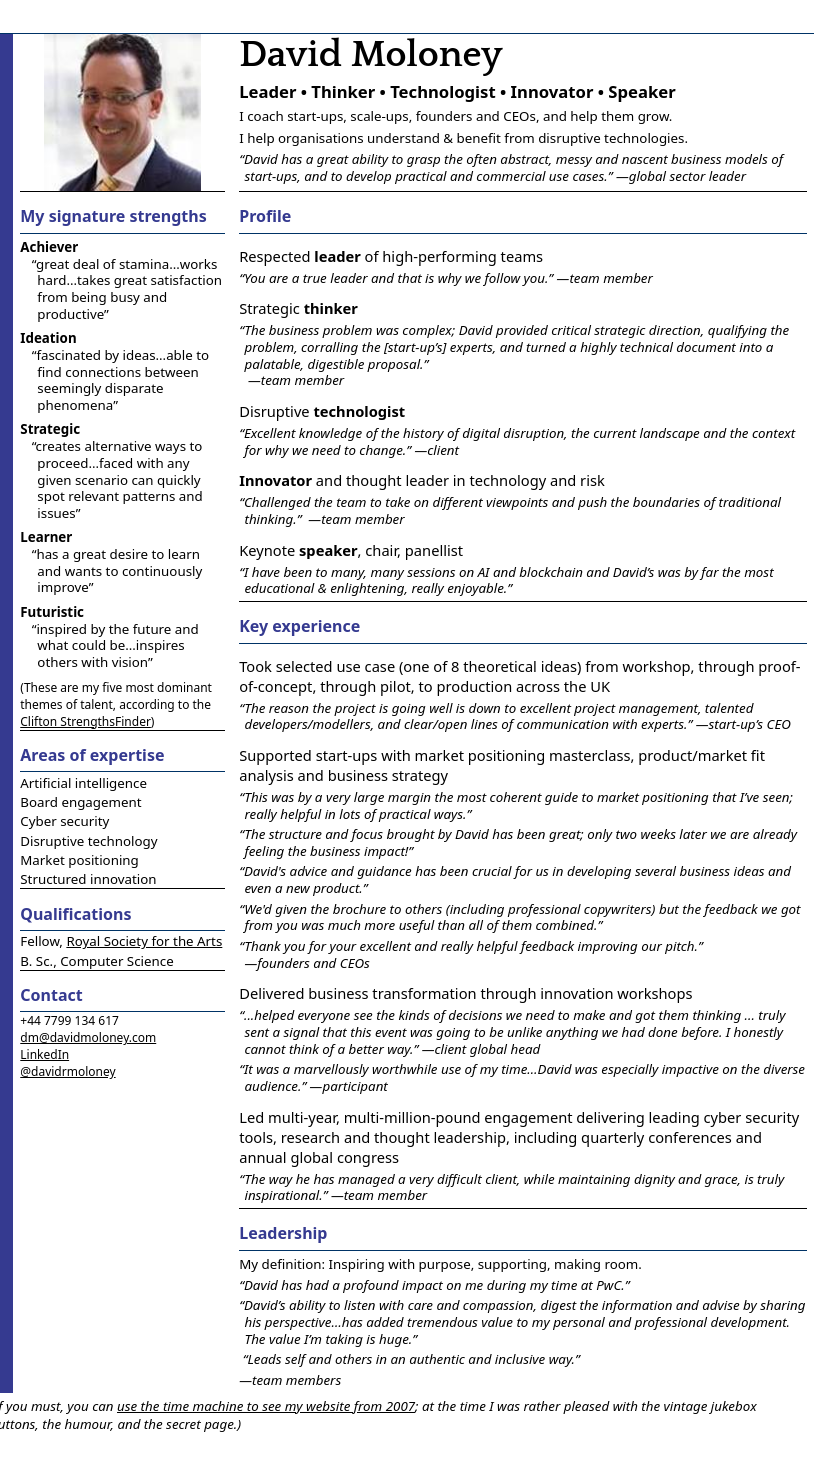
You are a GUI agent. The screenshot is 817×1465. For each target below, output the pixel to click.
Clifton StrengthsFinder (85, 721)
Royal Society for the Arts (144, 941)
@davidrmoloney (67, 1071)
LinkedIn (44, 1054)
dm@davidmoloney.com (88, 1037)
